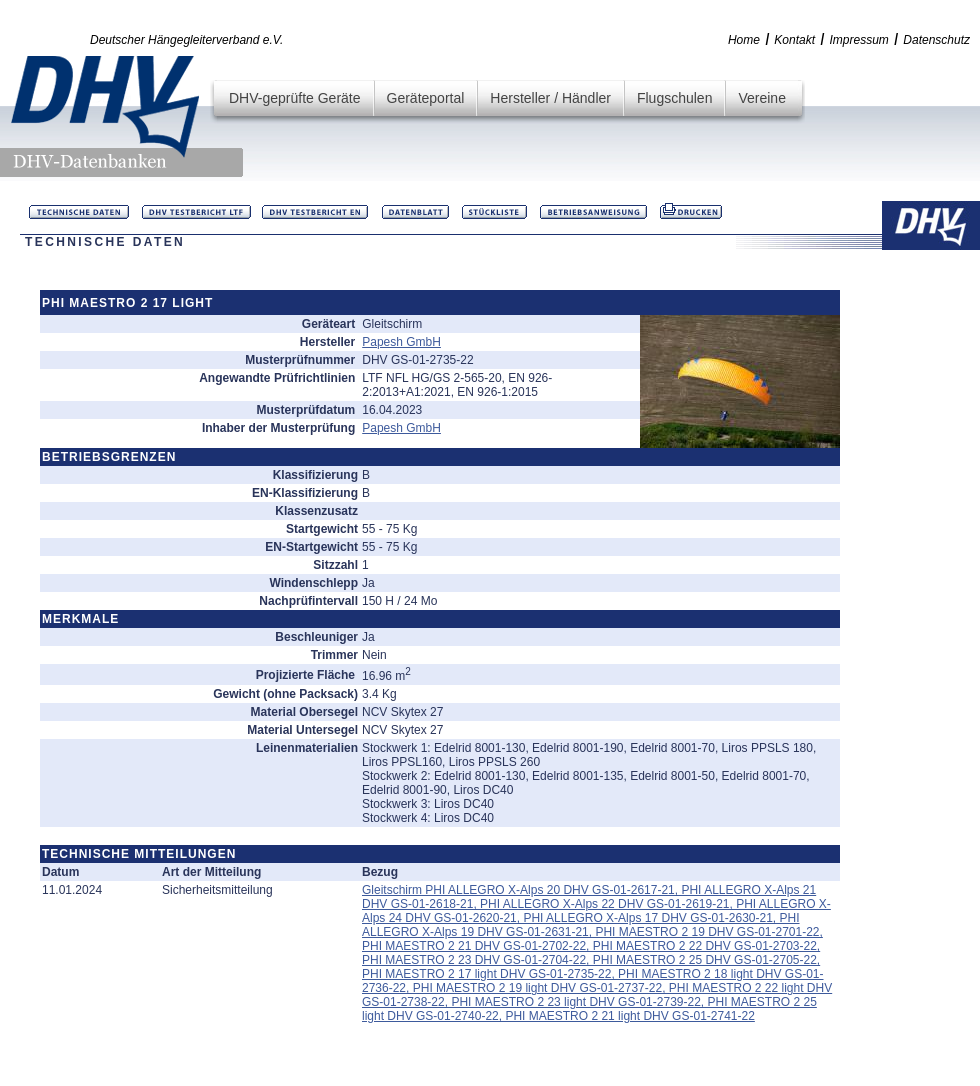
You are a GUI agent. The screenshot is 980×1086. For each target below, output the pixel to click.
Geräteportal (426, 98)
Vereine (761, 98)
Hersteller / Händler (550, 98)
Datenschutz (936, 40)
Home (744, 40)
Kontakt (794, 40)
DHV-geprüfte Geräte (295, 98)
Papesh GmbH (401, 342)
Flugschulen (675, 98)
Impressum (859, 40)
